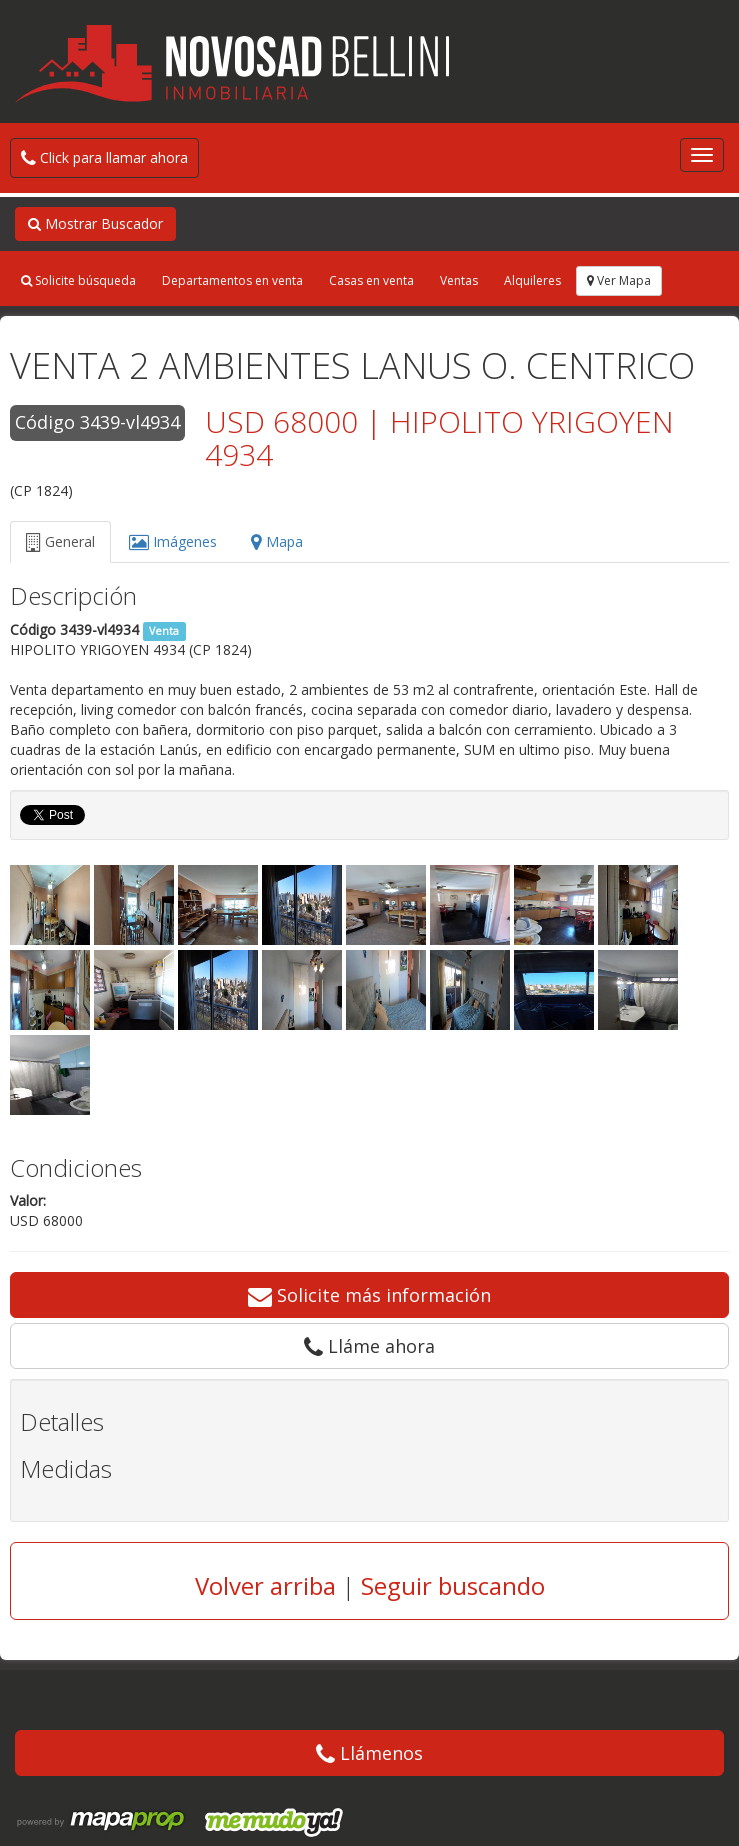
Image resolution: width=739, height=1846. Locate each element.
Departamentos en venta (232, 280)
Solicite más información (369, 1295)
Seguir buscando (453, 1585)
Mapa (277, 541)
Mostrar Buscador (95, 223)
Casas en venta (371, 280)
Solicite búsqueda (78, 280)
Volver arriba (265, 1585)
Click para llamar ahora (104, 157)
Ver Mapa (619, 280)
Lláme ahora (369, 1346)
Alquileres (532, 280)
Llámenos (369, 1753)
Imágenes (173, 541)
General (60, 541)
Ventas (459, 280)
